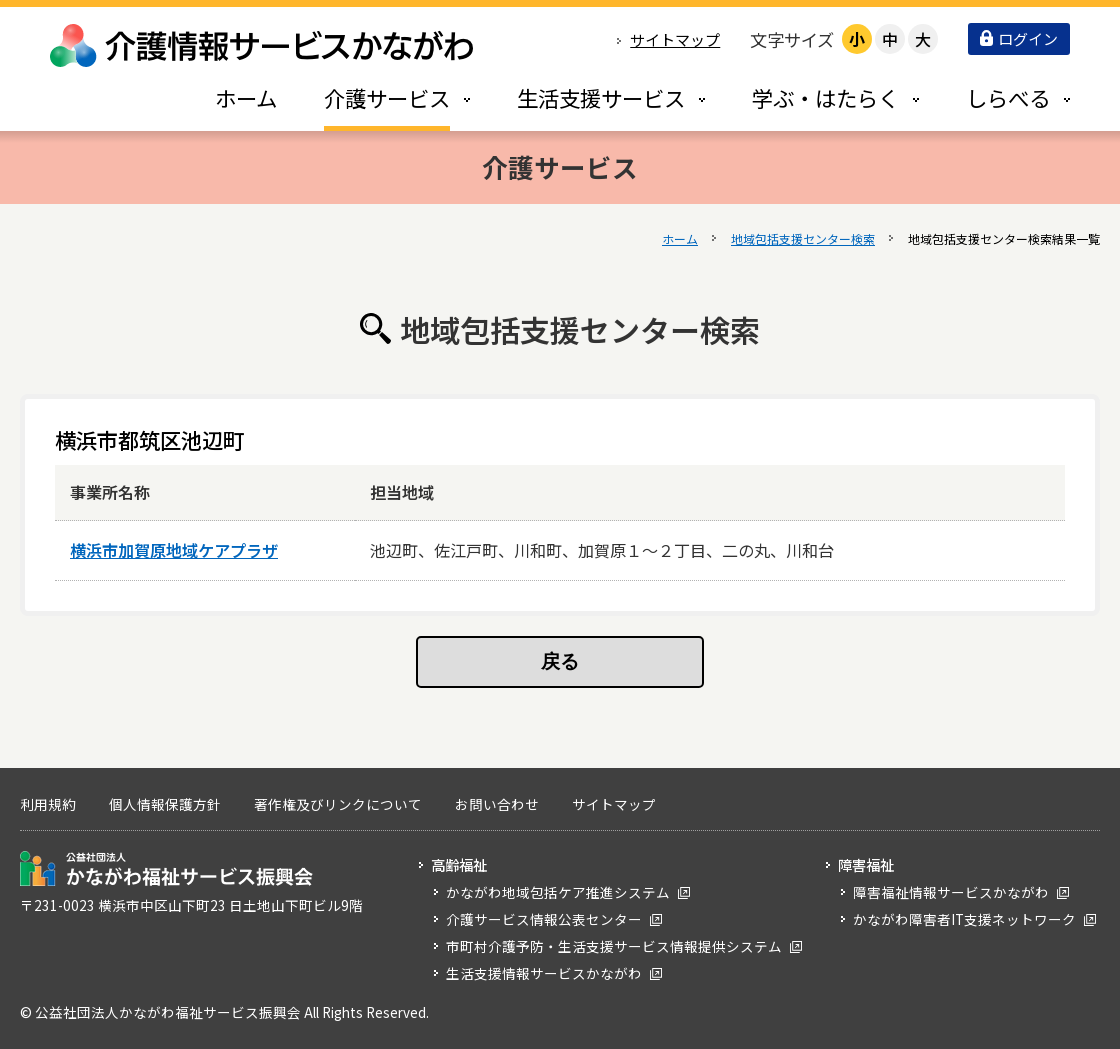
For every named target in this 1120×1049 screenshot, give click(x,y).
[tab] (376, 97)
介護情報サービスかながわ (263, 45)
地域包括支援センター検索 (803, 238)
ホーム (680, 238)
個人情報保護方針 (165, 804)
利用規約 (48, 804)
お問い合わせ (497, 804)
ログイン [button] (1019, 38)
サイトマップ (675, 39)
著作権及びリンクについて (338, 804)
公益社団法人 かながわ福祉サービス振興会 (166, 868)
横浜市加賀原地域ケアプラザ (174, 550)
